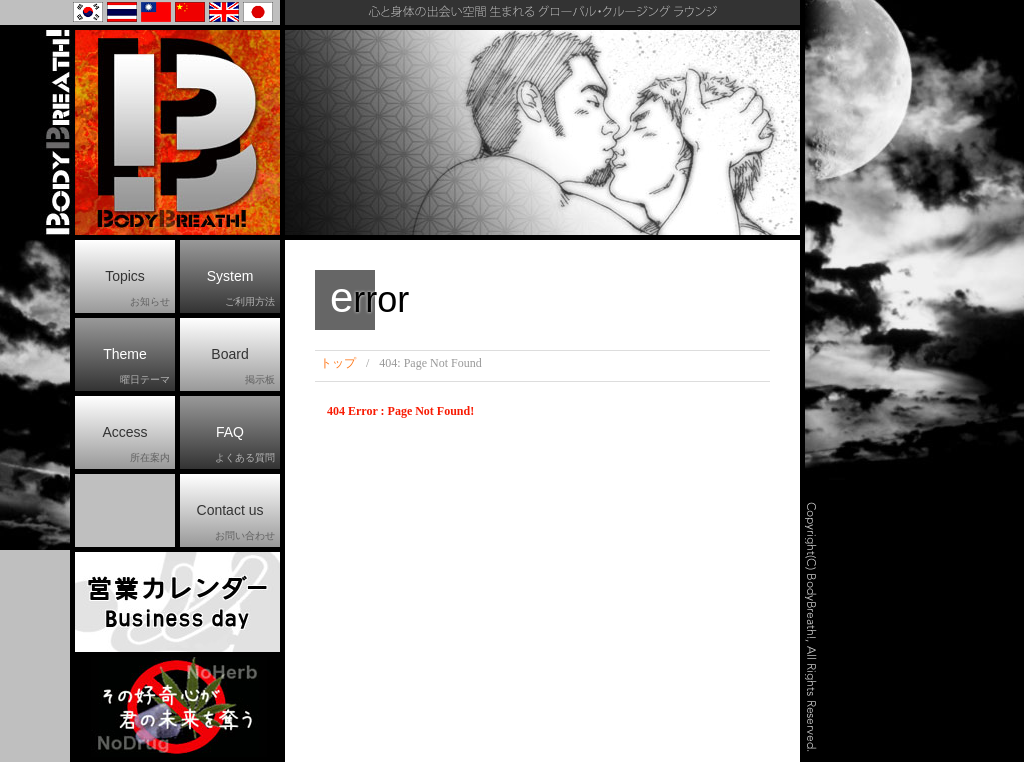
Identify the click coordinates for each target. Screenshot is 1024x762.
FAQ (245, 445)
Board (243, 367)
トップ (338, 363)
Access (136, 445)
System (241, 289)
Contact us (236, 523)
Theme (136, 367)
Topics (137, 289)
